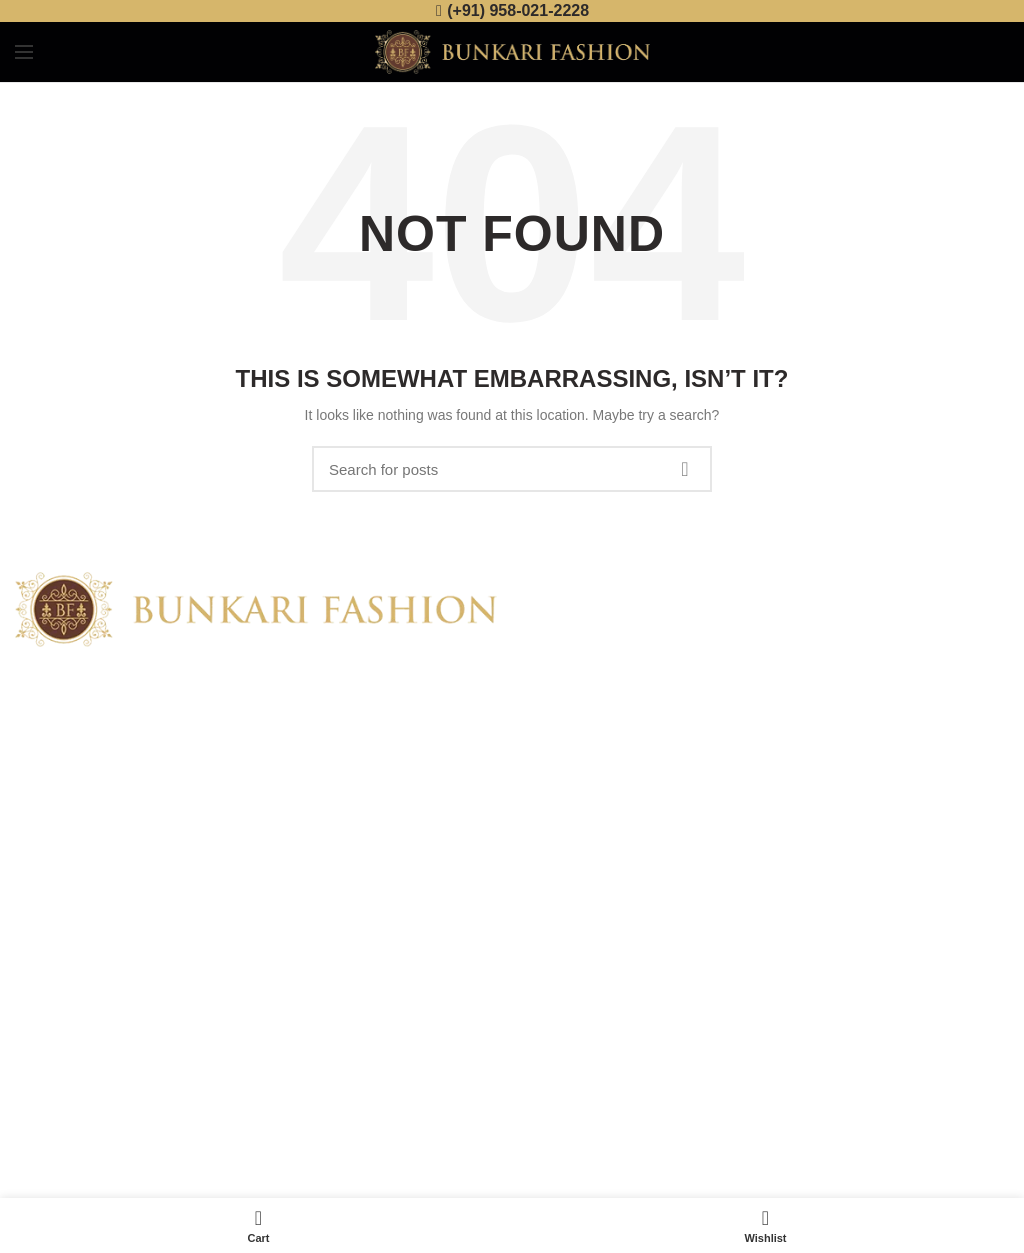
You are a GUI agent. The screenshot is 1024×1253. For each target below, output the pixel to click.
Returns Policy (572, 954)
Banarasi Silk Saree (681, 702)
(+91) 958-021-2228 (518, 10)
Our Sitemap (54, 1058)
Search (685, 469)
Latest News (53, 1024)
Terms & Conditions (587, 989)
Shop (31, 954)
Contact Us (49, 989)
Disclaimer (559, 1024)
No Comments (796, 652)
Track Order (564, 1058)
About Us (44, 920)
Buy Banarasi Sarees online (737, 624)
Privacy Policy (570, 920)
